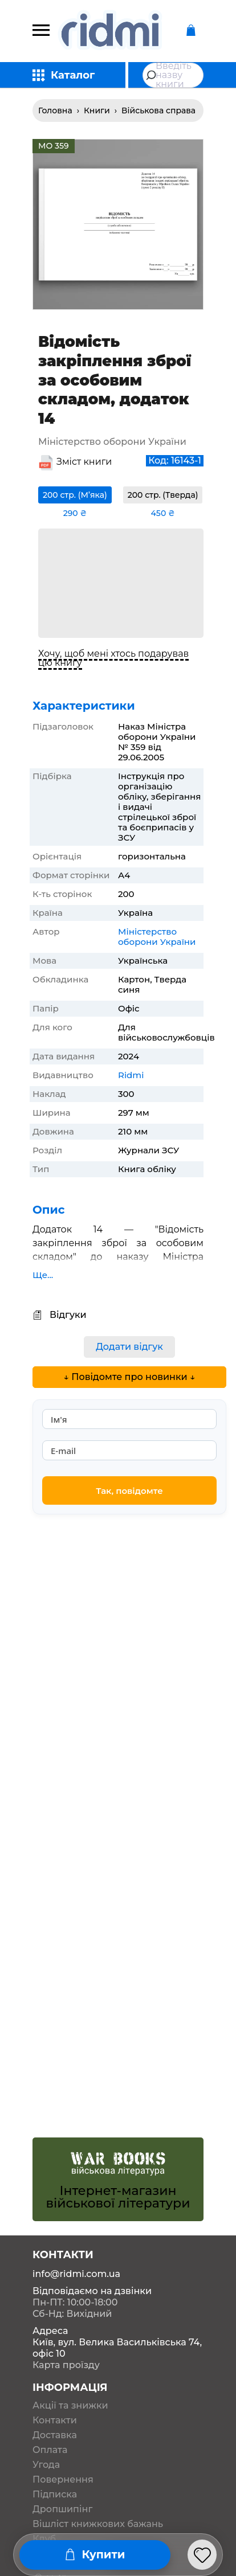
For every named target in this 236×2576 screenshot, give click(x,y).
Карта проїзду (66, 2365)
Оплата (49, 2450)
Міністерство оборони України (157, 936)
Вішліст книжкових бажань (97, 2524)
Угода (46, 2464)
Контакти (54, 2420)
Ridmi (131, 1075)
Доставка (54, 2435)
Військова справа (158, 110)
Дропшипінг (62, 2509)
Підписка (54, 2494)
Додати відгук (129, 1346)
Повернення (62, 2479)
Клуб (44, 2539)
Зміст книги (84, 461)
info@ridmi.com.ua (76, 2273)
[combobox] (173, 75)
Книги (97, 110)
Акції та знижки (70, 2405)
